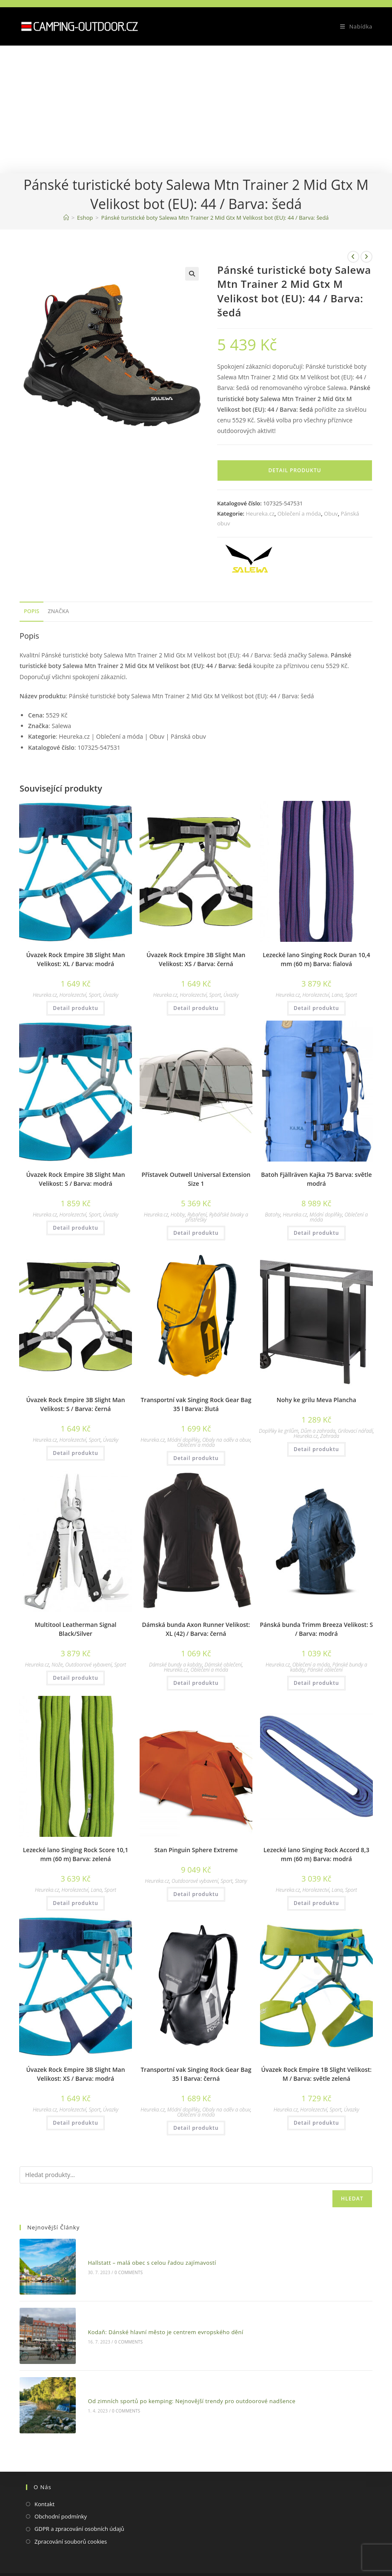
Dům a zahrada (318, 1430)
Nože (57, 1664)
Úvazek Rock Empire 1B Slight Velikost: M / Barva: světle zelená (316, 2074)
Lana (337, 994)
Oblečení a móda (299, 513)
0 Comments (115, 2267)
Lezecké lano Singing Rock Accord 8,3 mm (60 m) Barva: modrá (316, 1854)
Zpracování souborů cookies (70, 2507)
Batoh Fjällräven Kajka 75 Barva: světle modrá (316, 1179)
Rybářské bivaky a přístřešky (217, 1217)
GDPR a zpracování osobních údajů (79, 2495)
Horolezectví (73, 994)
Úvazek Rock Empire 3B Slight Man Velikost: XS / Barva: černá (195, 959)
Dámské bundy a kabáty (175, 1664)
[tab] (31, 611)
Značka (58, 611)
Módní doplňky (325, 1214)
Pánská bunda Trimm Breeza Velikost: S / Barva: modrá (316, 1629)
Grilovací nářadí (355, 1430)
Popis (31, 611)
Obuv (331, 513)
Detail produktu (295, 470)
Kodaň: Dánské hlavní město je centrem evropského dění (152, 2315)
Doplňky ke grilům (278, 1430)
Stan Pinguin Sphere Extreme (195, 1850)
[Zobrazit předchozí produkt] (353, 257)
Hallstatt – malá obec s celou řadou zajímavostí (139, 2257)
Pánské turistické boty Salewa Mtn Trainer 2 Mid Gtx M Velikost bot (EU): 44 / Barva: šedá (215, 217)
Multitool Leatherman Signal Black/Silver (76, 1629)
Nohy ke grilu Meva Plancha (316, 1400)
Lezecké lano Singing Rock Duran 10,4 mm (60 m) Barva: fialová (316, 959)
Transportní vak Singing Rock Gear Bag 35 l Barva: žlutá (195, 1404)
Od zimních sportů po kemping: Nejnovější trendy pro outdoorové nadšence (179, 2373)
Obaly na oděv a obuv (226, 1439)
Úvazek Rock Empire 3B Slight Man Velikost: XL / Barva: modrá (75, 959)
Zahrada (329, 1436)
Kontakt (44, 2469)
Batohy (272, 1214)
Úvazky (110, 994)
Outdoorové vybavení (88, 1664)
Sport (94, 994)
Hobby (178, 1214)
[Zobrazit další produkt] (366, 257)
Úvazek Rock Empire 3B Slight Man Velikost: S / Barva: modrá (75, 1179)
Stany (241, 1881)
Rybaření (196, 1214)
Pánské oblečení (325, 1669)
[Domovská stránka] (66, 217)
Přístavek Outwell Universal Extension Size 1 (195, 1179)
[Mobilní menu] (353, 26)
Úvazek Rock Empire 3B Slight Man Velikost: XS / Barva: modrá (75, 2074)
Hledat (352, 2198)
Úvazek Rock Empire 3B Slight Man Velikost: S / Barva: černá (75, 1404)
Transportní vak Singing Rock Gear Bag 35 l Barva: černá (195, 2074)
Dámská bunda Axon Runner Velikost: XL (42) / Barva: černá (196, 1629)
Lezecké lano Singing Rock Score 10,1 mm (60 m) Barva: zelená (76, 1854)
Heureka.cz (260, 513)
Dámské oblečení (223, 1664)
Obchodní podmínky (60, 2482)
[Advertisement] (196, 109)
